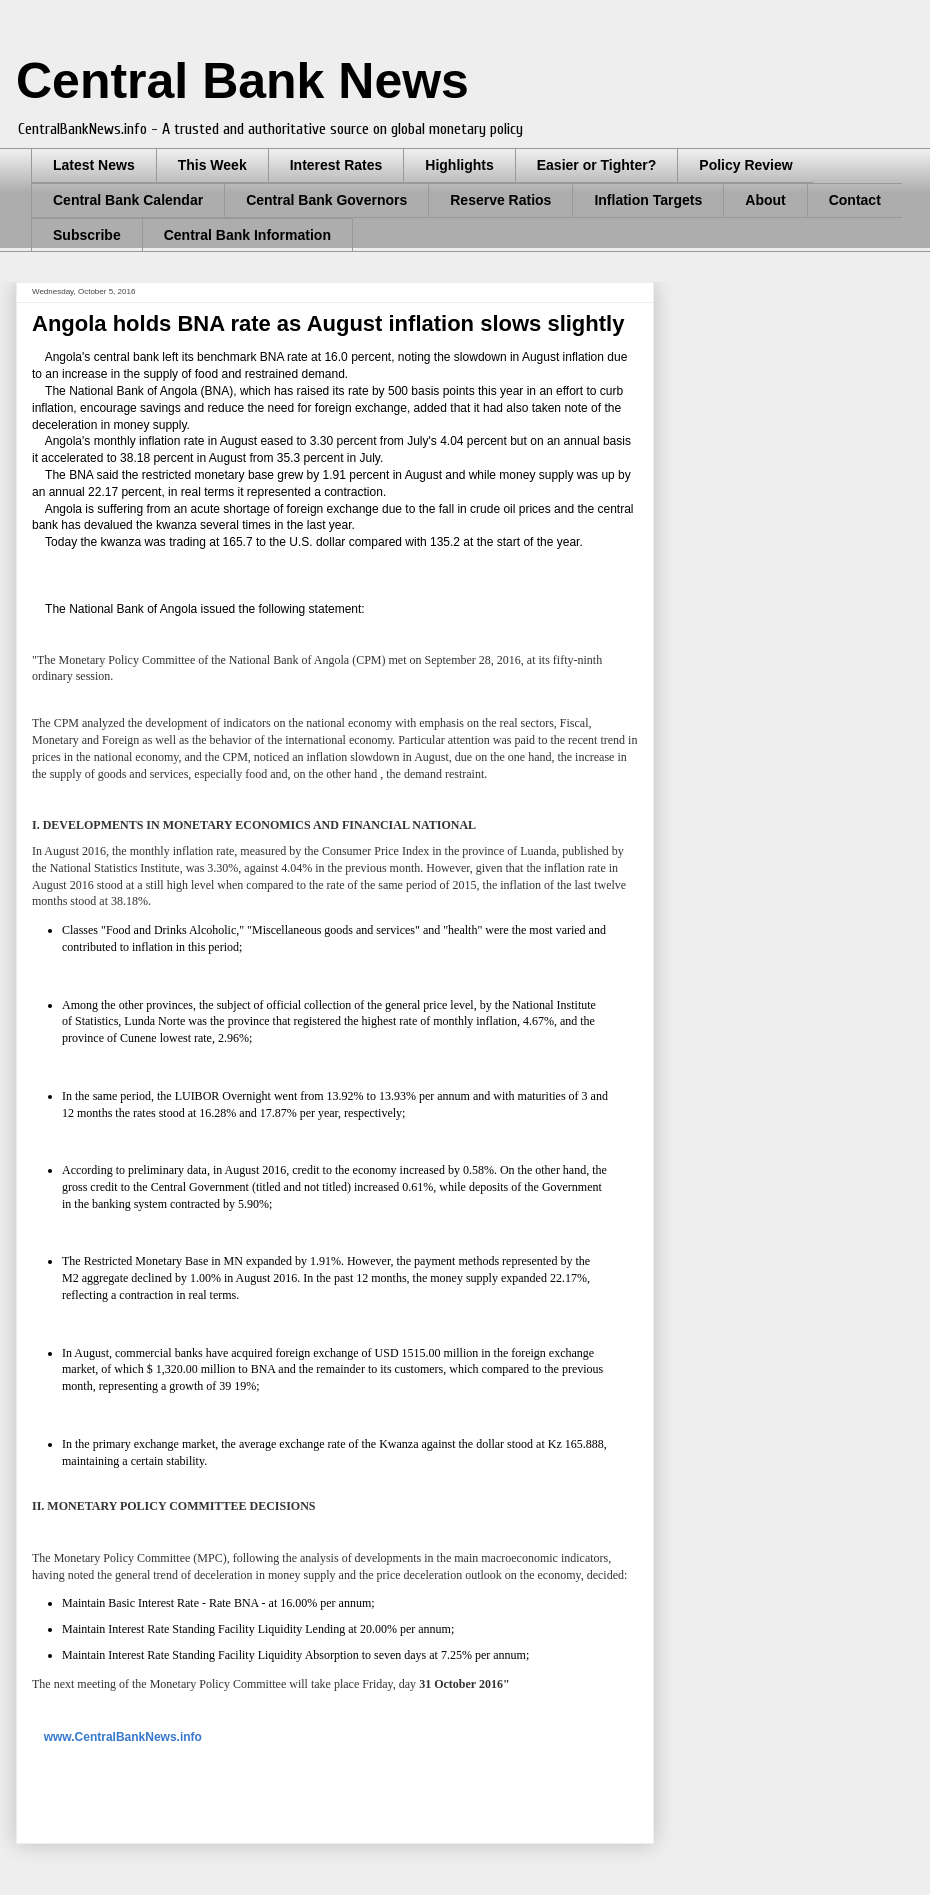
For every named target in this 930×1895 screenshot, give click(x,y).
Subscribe (87, 235)
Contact (855, 200)
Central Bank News (242, 81)
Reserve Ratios (500, 200)
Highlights (459, 165)
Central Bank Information (247, 235)
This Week (212, 165)
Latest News (94, 165)
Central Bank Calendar (128, 200)
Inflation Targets (648, 200)
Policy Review (745, 165)
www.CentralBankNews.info (123, 1737)
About (765, 200)
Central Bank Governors (326, 200)
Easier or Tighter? (597, 165)
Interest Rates (336, 165)
